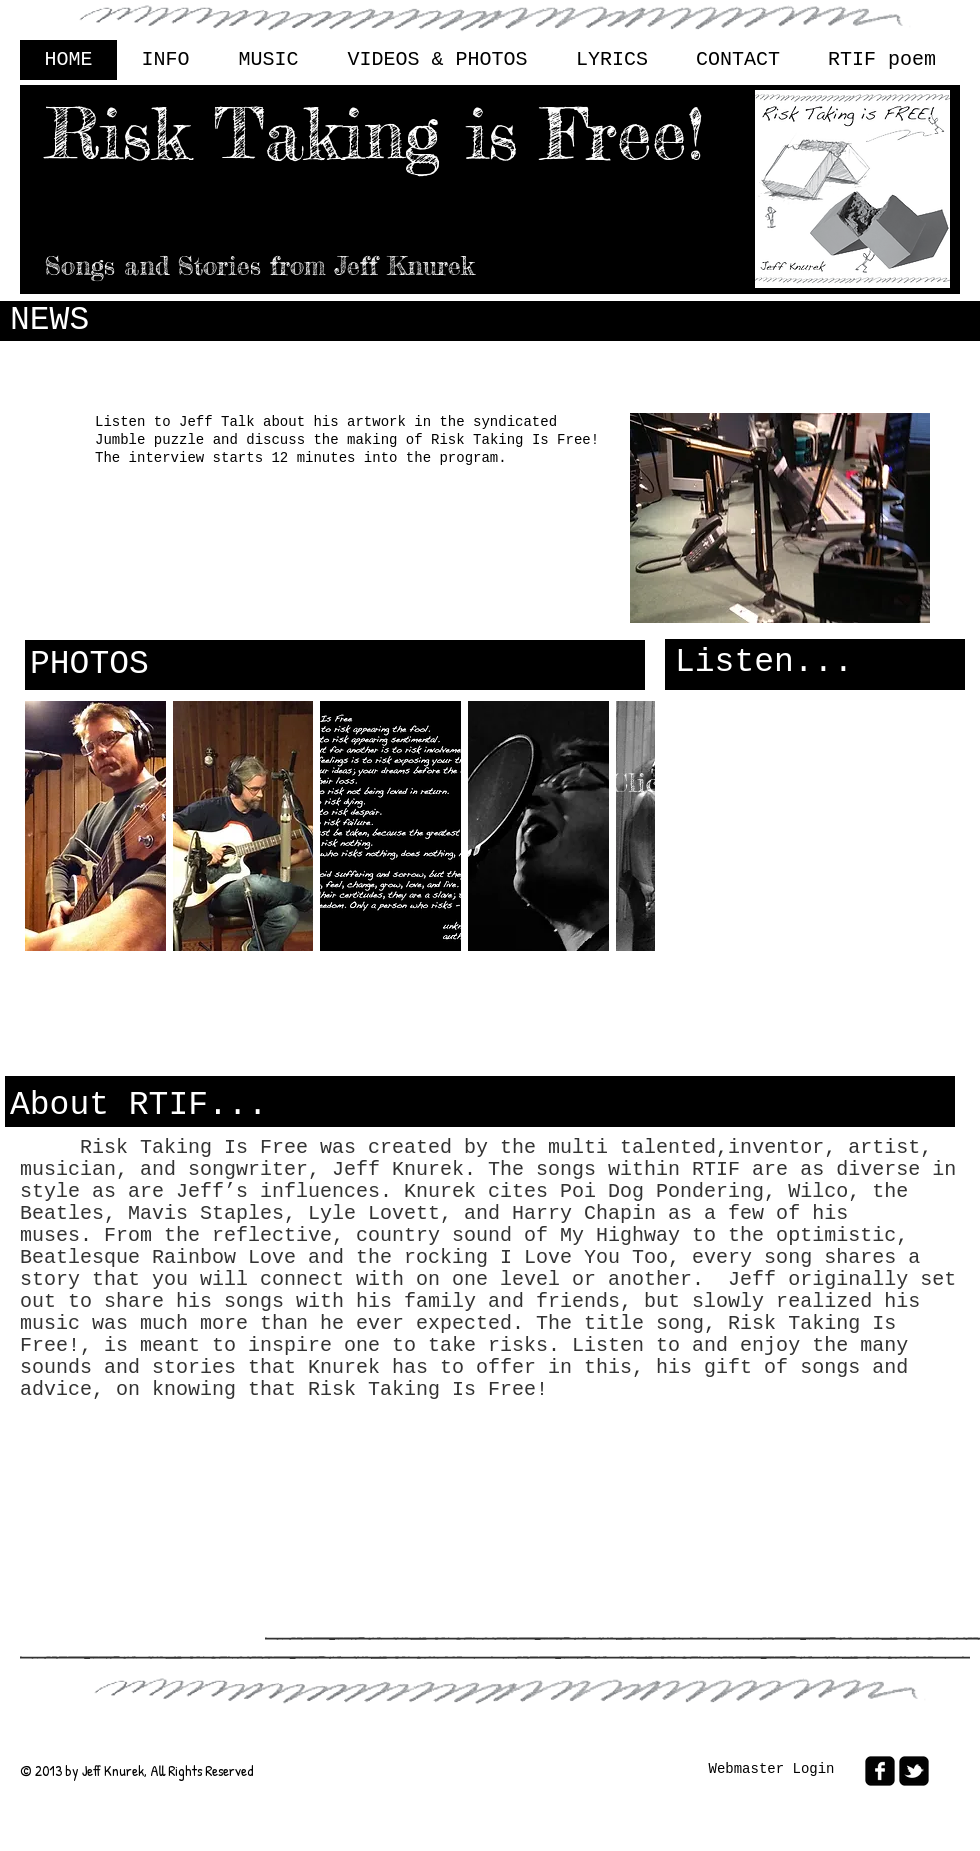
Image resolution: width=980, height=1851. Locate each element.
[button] (95, 826)
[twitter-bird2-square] (914, 1771)
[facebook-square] (880, 1771)
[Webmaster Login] (771, 1769)
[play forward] (630, 826)
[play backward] (50, 826)
